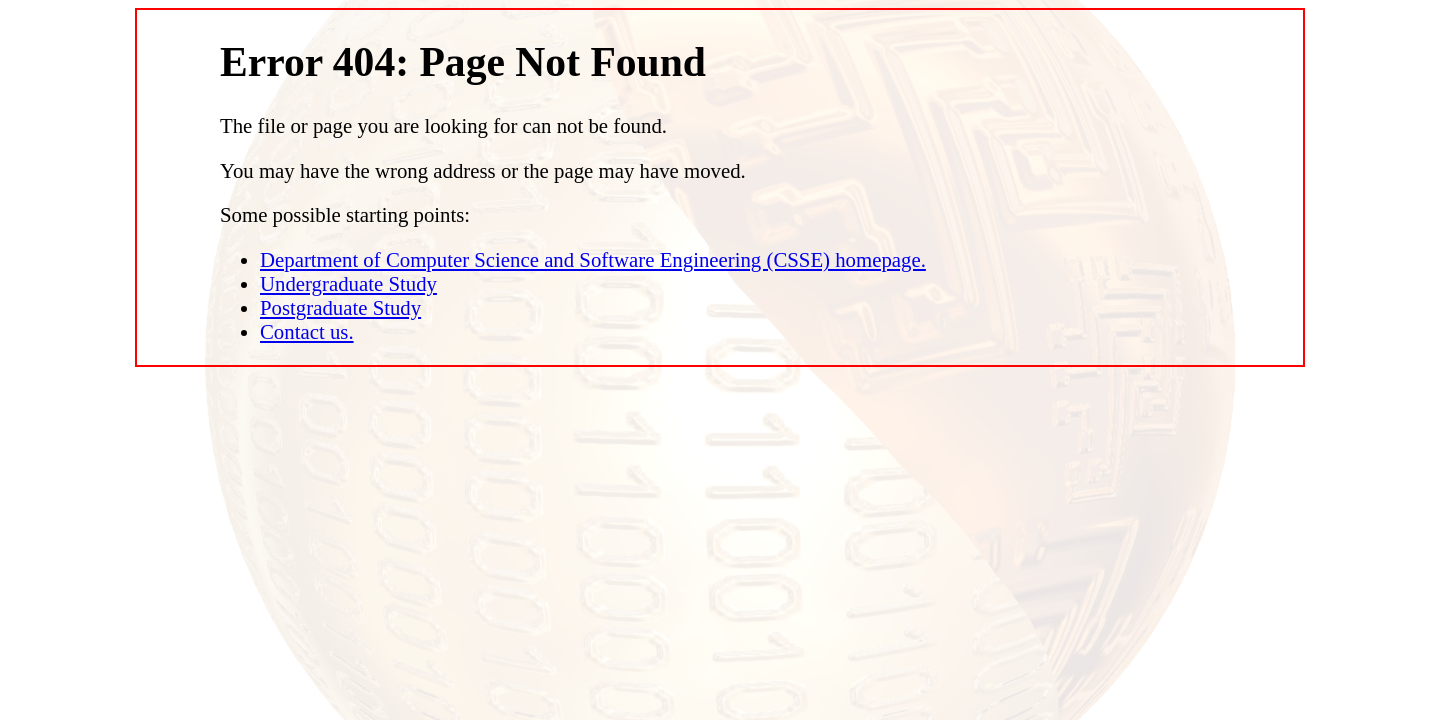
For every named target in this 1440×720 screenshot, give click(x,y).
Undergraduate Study (348, 283)
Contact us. (307, 331)
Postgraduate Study (340, 307)
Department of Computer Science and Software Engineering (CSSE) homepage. (593, 259)
